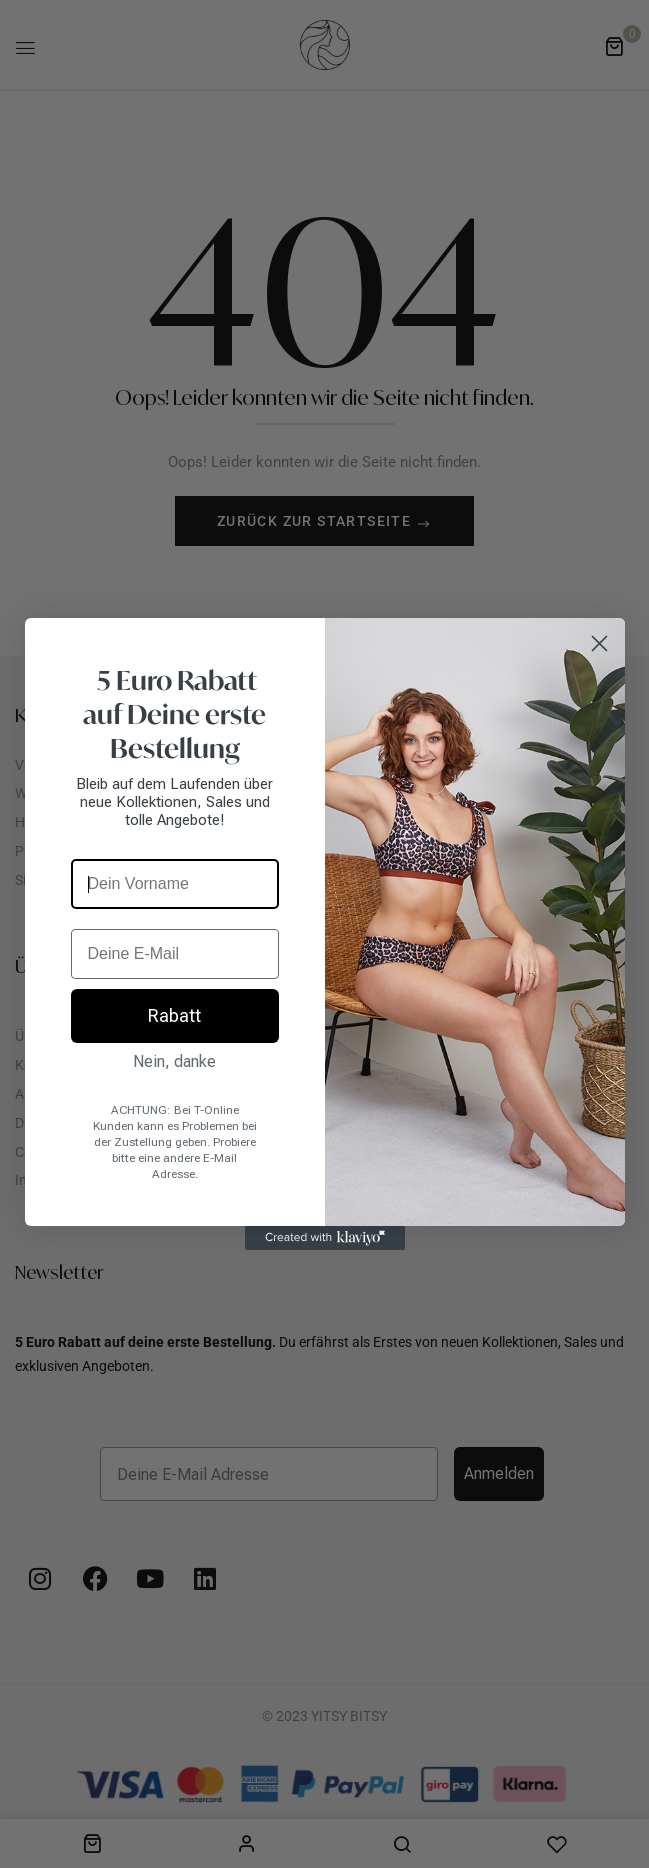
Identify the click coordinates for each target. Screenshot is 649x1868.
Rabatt (174, 1015)
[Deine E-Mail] (175, 954)
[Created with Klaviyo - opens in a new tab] (325, 1238)
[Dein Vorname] (175, 884)
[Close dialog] (599, 643)
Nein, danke (174, 1061)
